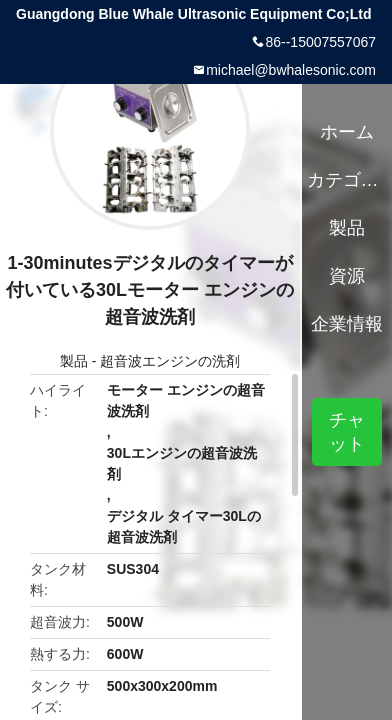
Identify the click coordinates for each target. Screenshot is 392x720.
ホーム (347, 132)
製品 (74, 361)
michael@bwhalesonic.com (291, 70)
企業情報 (347, 324)
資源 (347, 276)
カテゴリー (347, 180)
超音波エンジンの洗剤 (170, 361)
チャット (347, 432)
